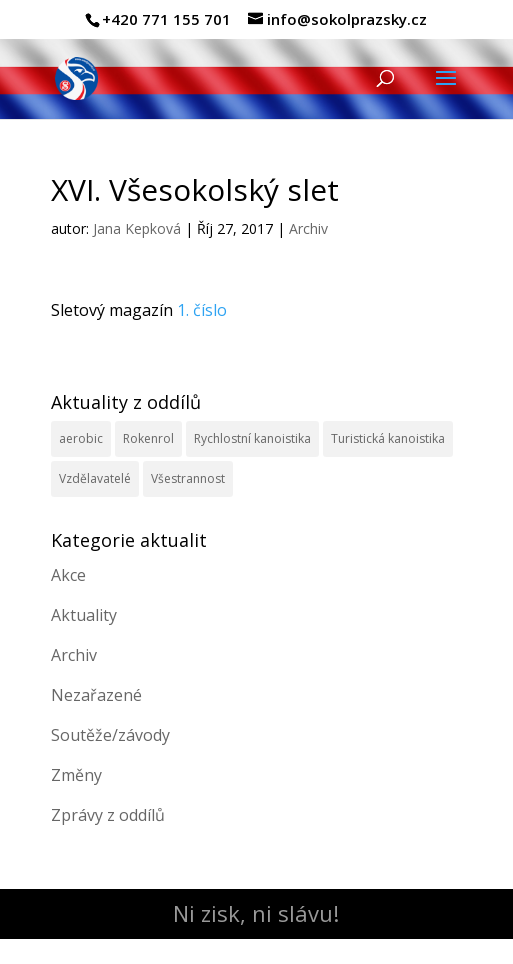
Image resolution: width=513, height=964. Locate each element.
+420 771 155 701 (166, 19)
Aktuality (84, 615)
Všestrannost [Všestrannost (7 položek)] (188, 478)
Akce (68, 575)
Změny (76, 775)
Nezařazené (96, 695)
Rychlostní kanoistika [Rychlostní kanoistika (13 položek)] (252, 438)
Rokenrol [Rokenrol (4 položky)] (148, 438)
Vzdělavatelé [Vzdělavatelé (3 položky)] (95, 478)
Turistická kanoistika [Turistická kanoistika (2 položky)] (388, 438)
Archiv (308, 228)
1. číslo (202, 310)
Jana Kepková (137, 228)
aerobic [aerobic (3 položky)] (81, 438)
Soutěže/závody (110, 735)
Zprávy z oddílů (108, 815)
